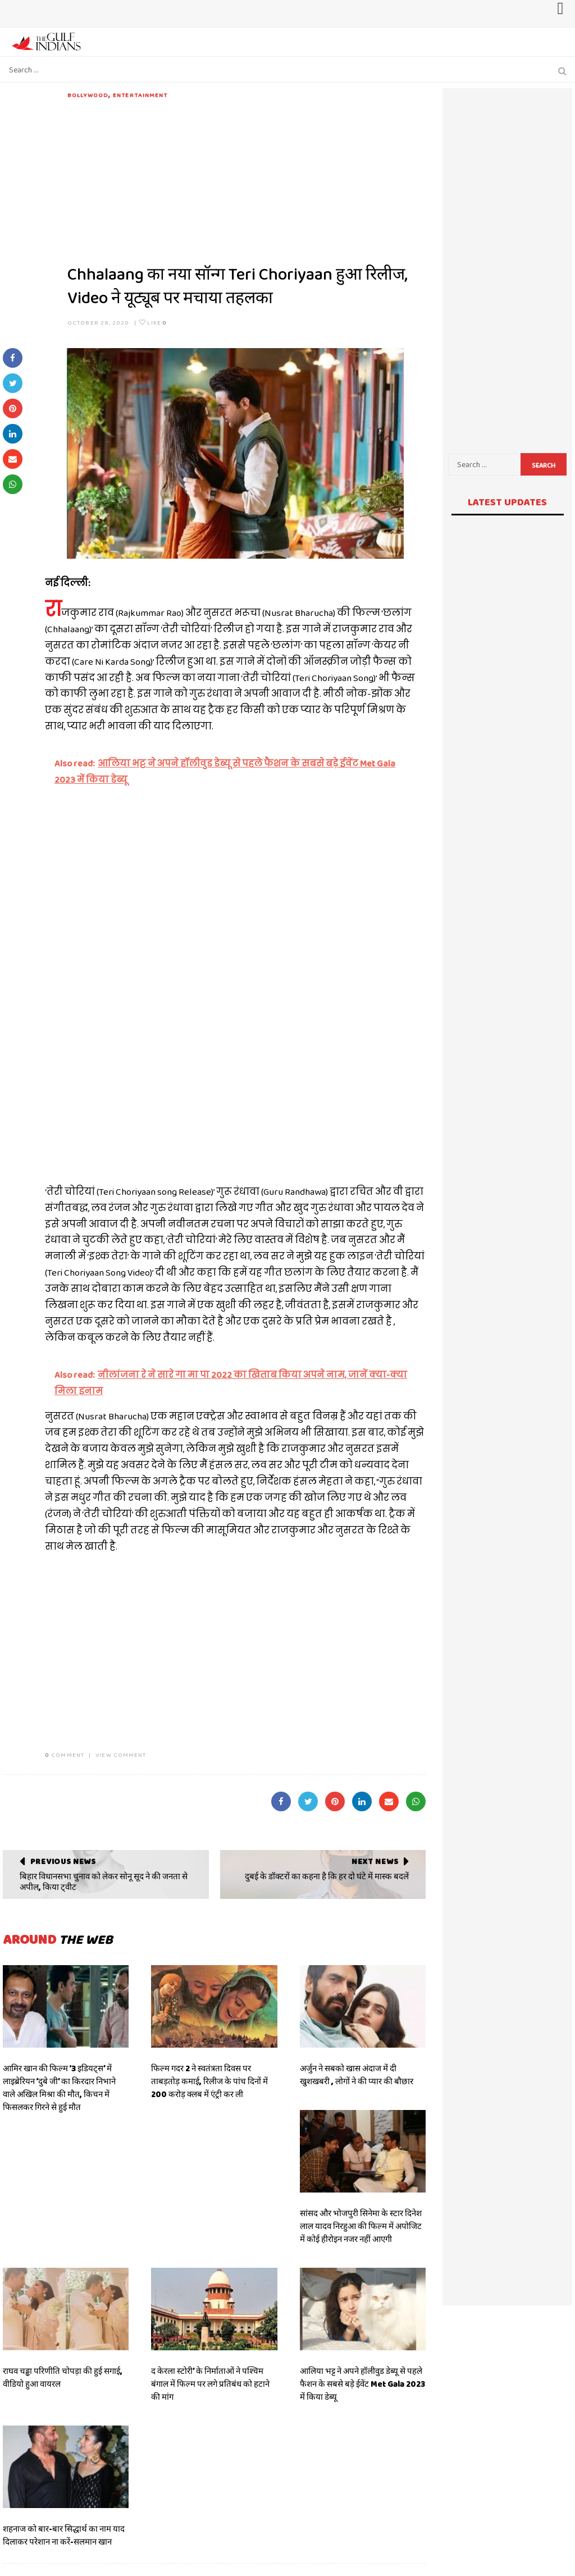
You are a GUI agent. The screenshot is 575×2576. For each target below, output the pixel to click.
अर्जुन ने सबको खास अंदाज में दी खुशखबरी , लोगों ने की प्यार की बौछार (357, 2075)
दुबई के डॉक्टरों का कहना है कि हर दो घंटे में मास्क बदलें (327, 1876)
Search (543, 465)
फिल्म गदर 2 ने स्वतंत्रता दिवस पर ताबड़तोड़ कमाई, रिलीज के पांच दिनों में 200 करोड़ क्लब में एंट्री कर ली (209, 2081)
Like (153, 322)
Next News (375, 1861)
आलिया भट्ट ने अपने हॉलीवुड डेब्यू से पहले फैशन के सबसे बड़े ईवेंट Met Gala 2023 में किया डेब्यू (362, 2384)
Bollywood (87, 94)
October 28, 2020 (98, 322)
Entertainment (140, 94)
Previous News (63, 1861)
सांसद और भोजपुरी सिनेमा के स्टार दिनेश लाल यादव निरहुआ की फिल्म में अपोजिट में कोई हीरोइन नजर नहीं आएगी (361, 2226)
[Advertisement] (246, 178)
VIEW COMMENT (120, 1754)
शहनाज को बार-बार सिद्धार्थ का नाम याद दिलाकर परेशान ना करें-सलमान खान (64, 2535)
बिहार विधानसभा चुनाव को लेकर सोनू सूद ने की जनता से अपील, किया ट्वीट (104, 1882)
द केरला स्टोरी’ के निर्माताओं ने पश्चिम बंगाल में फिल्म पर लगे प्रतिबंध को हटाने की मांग (210, 2384)
